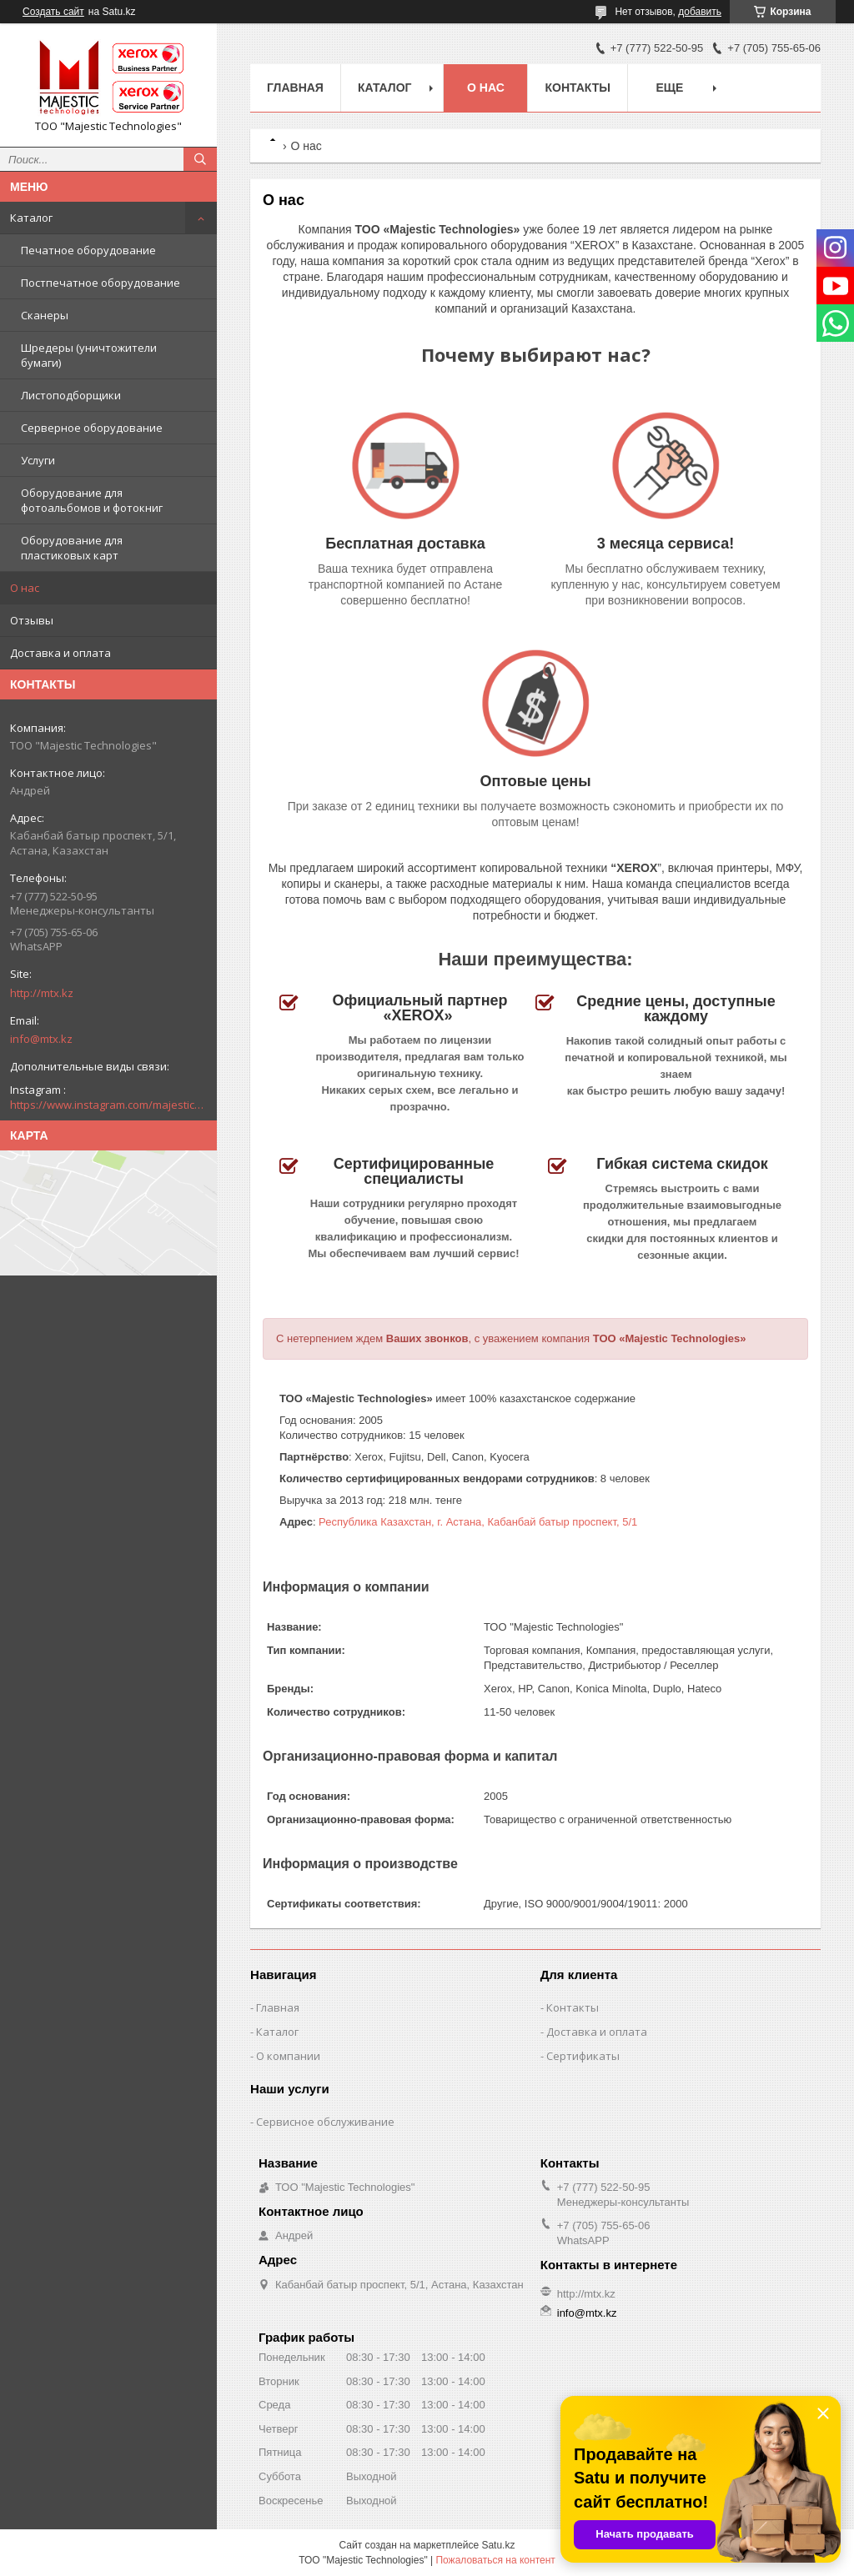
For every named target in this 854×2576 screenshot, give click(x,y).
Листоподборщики (71, 395)
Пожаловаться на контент (495, 2560)
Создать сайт (53, 12)
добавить (699, 12)
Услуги (38, 460)
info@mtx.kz (41, 1038)
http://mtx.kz (41, 992)
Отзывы (31, 620)
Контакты (577, 87)
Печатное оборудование (88, 250)
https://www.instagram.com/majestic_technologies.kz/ (108, 1104)
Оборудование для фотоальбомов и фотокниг (92, 500)
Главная (295, 87)
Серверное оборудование (92, 427)
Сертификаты (583, 2055)
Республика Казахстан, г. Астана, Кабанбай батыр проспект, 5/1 (478, 1522)
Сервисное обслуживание (325, 2121)
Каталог (31, 217)
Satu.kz (498, 2545)
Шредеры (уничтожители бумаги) (89, 355)
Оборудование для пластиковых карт (72, 548)
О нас (24, 587)
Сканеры (44, 315)
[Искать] (200, 159)
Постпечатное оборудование (100, 282)
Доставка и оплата (60, 652)
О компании (288, 2055)
